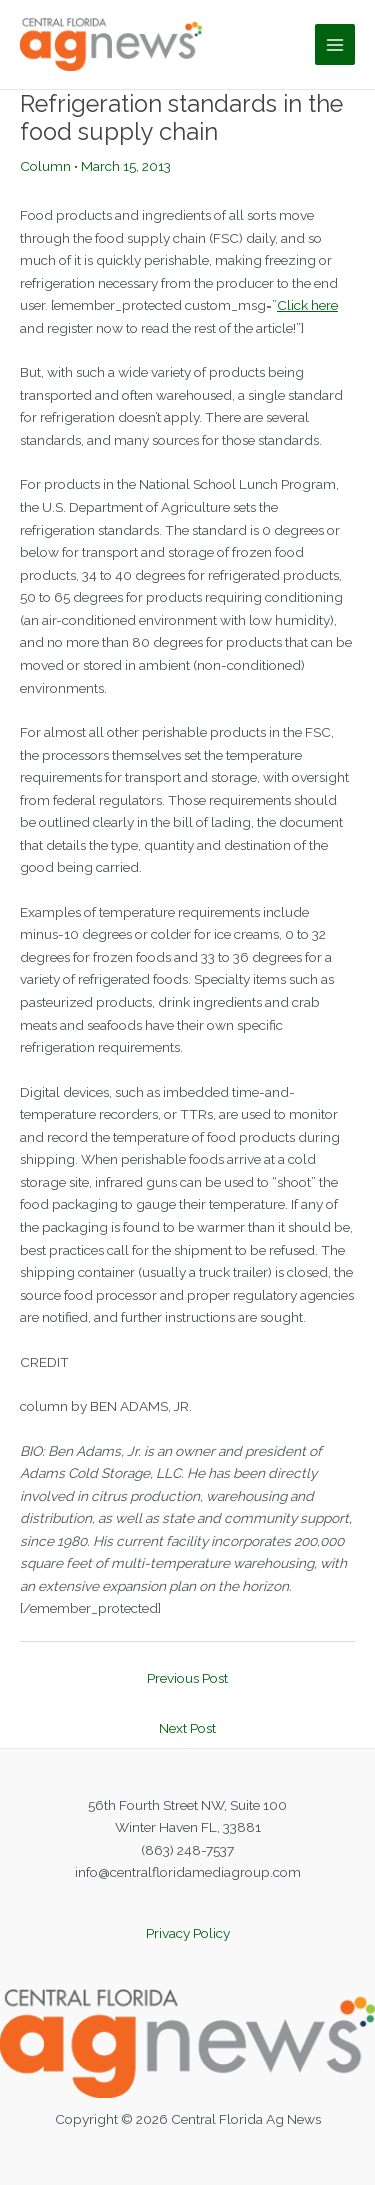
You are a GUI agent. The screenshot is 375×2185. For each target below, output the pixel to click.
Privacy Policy (188, 1933)
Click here (307, 305)
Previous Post (187, 1678)
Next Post (187, 1728)
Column (45, 166)
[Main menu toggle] (335, 44)
